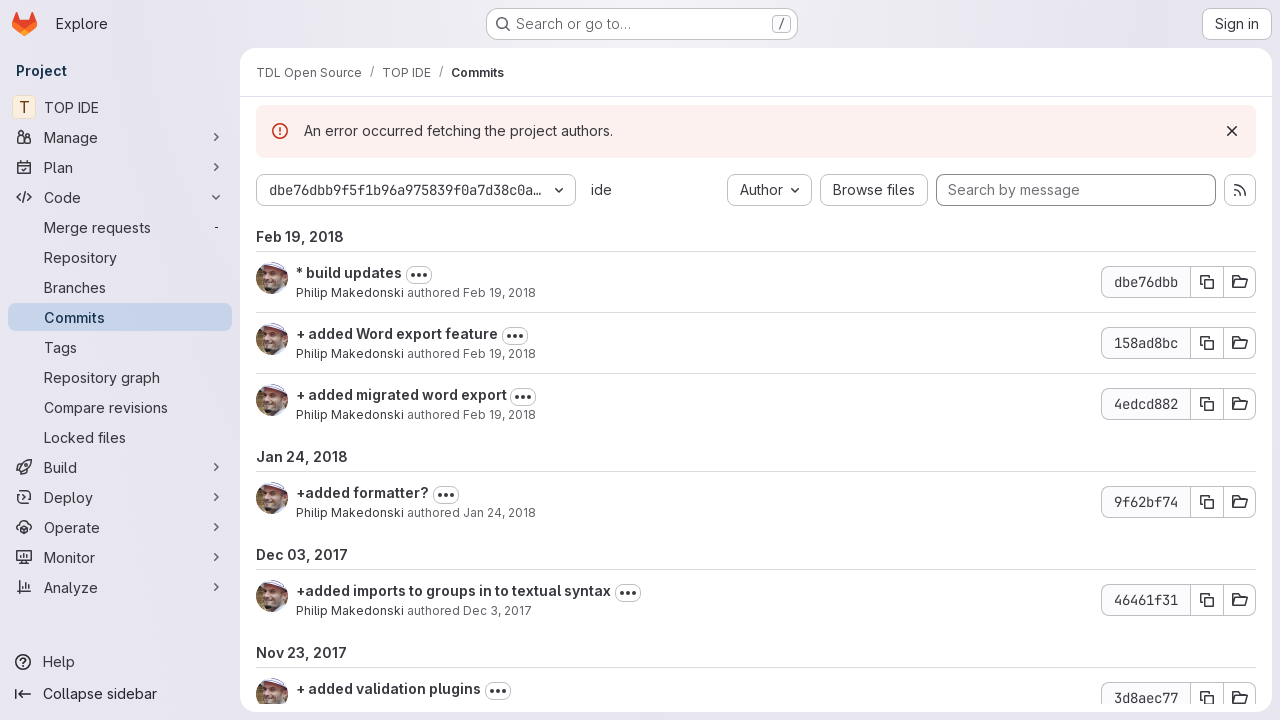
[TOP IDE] (120, 107)
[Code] (120, 197)
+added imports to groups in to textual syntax (453, 590)
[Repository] (120, 257)
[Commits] (120, 317)
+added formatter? (362, 492)
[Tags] (120, 347)
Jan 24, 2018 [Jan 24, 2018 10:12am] (499, 512)
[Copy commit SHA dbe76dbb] (1207, 282)
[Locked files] (120, 437)
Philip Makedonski (350, 292)
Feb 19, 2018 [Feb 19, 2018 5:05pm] (499, 414)
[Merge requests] (120, 227)
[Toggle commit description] (419, 275)
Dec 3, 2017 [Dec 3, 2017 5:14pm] (497, 610)
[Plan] (120, 167)
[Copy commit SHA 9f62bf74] (1207, 502)
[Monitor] (120, 557)
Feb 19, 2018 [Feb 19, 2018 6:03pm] (499, 292)
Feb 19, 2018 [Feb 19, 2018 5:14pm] (499, 353)
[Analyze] (120, 587)
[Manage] (120, 137)
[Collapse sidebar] (120, 694)
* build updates (349, 272)
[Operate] (120, 527)
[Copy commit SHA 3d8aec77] (1207, 698)
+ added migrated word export (403, 394)
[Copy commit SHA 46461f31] (1207, 600)
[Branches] (120, 287)
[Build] (120, 467)
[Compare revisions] (120, 407)
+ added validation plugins (388, 688)
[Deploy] (120, 497)
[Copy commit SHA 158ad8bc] (1207, 343)
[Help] (120, 662)
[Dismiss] (1232, 131)
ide (601, 189)
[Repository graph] (120, 377)
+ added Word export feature (397, 333)
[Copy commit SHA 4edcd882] (1207, 404)
